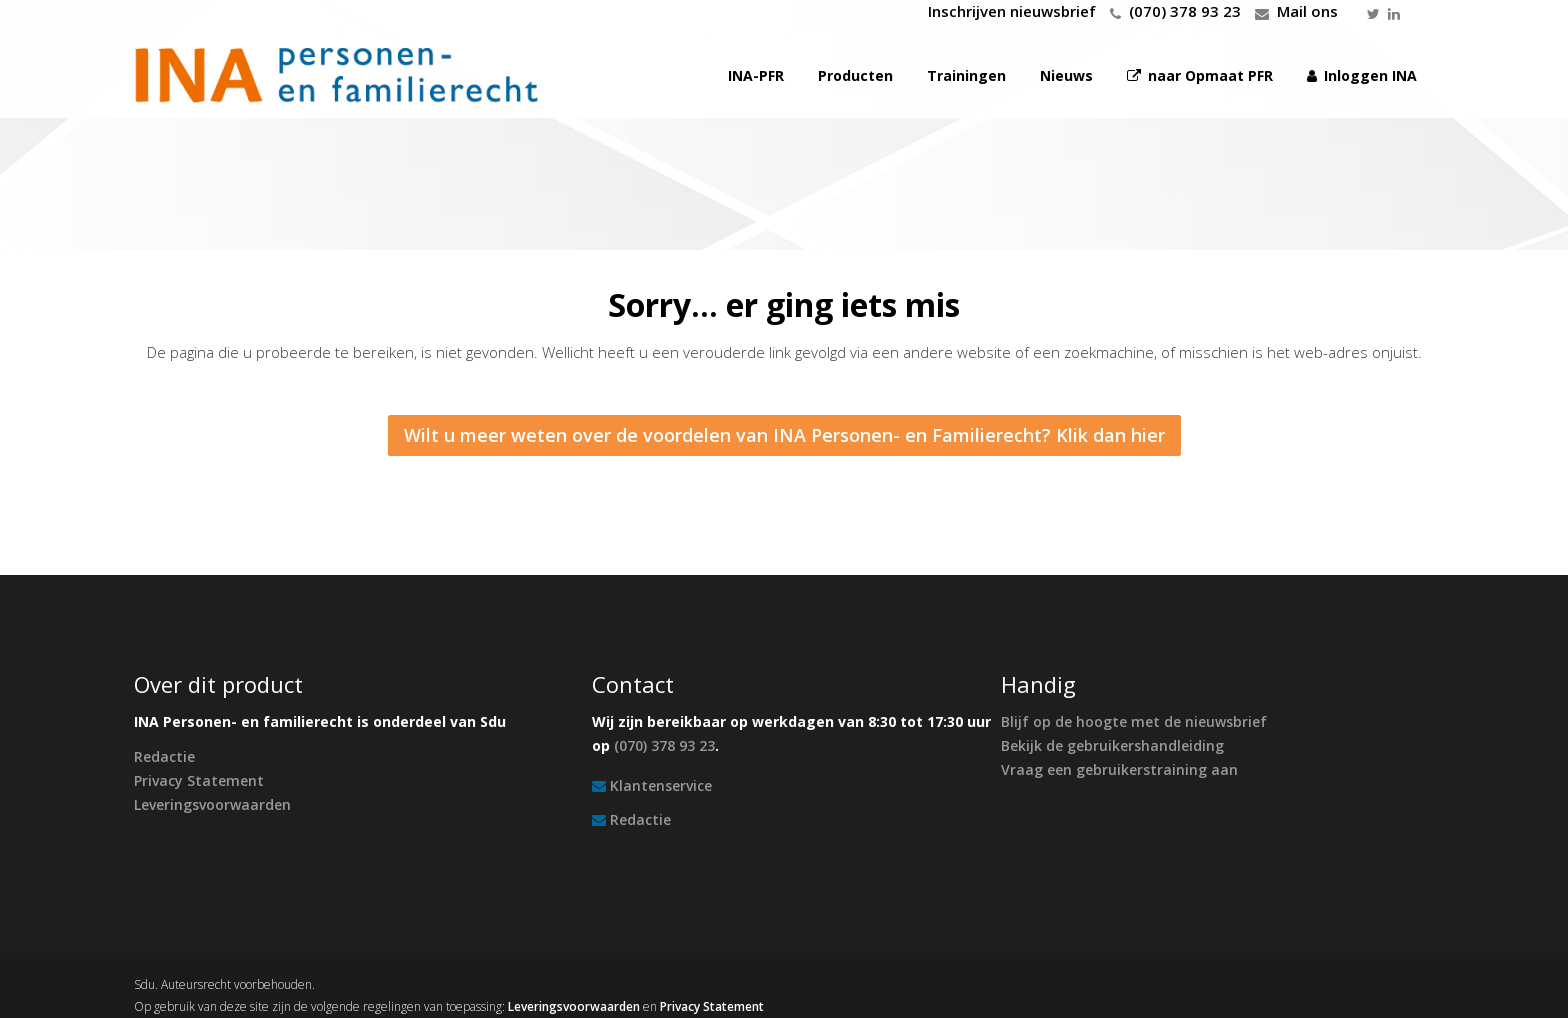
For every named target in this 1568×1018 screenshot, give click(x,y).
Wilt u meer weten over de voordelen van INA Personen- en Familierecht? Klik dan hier (784, 435)
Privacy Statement (199, 780)
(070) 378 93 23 (1185, 11)
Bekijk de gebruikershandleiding (1112, 745)
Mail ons (1307, 11)
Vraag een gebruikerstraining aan (1119, 769)
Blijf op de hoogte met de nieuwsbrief (1134, 721)
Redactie (164, 756)
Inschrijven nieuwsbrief (1012, 11)
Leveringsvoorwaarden (212, 804)
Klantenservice (661, 785)
